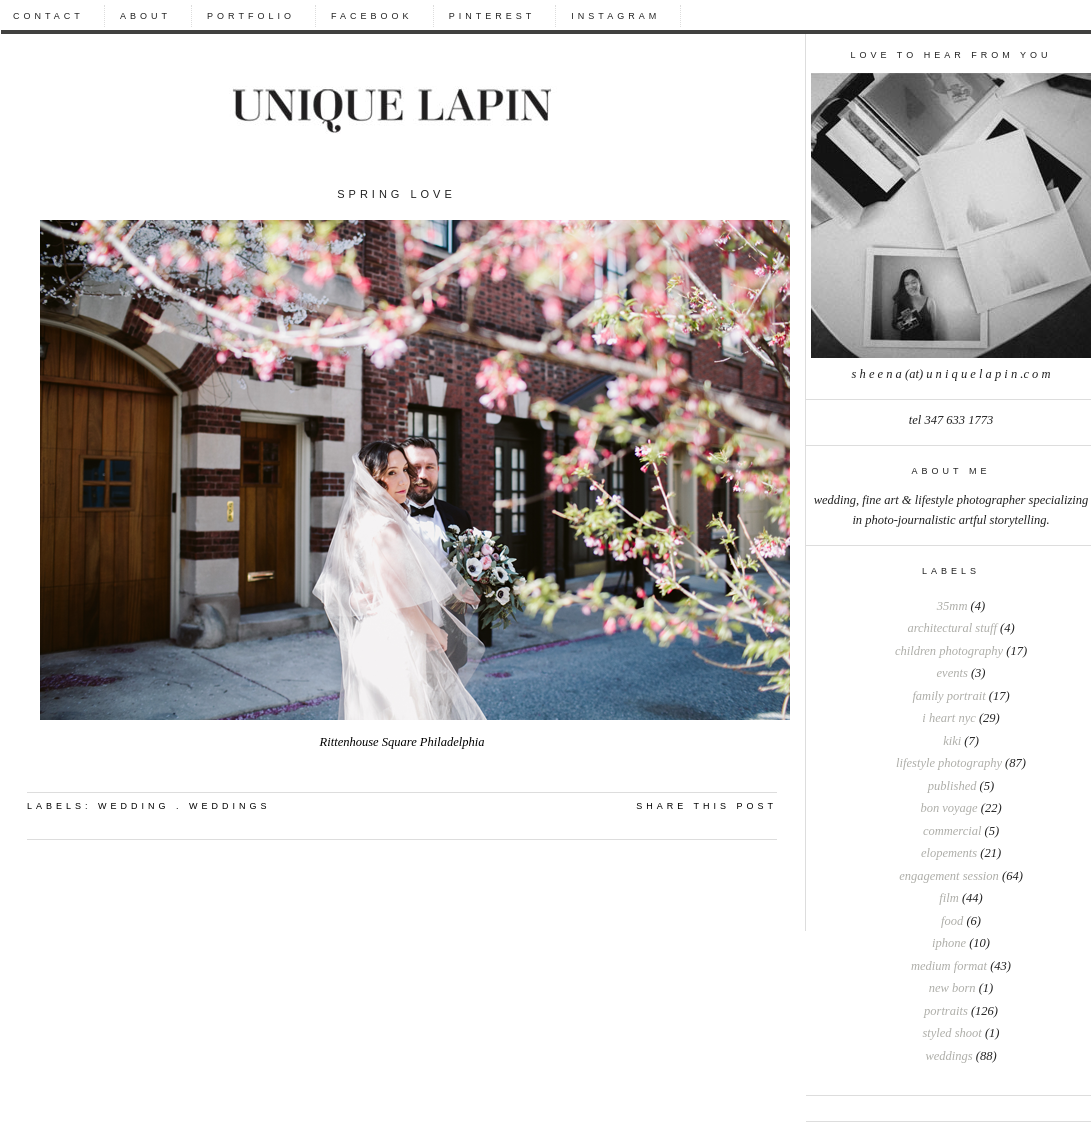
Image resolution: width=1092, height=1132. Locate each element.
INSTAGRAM (615, 16)
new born (952, 988)
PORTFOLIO (251, 16)
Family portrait (948, 696)
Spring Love (396, 194)
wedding (134, 806)
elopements (949, 853)
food (952, 921)
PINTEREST (492, 16)
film (948, 898)
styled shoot (951, 1033)
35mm (952, 606)
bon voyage (948, 808)
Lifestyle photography (949, 763)
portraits (946, 1011)
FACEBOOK (372, 16)
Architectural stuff (951, 628)
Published (952, 786)
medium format (949, 966)
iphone (949, 943)
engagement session (949, 876)
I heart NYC (948, 718)
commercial (952, 831)
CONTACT (48, 16)
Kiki (952, 741)
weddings (948, 1056)
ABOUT (145, 16)
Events (952, 673)
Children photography (949, 651)
